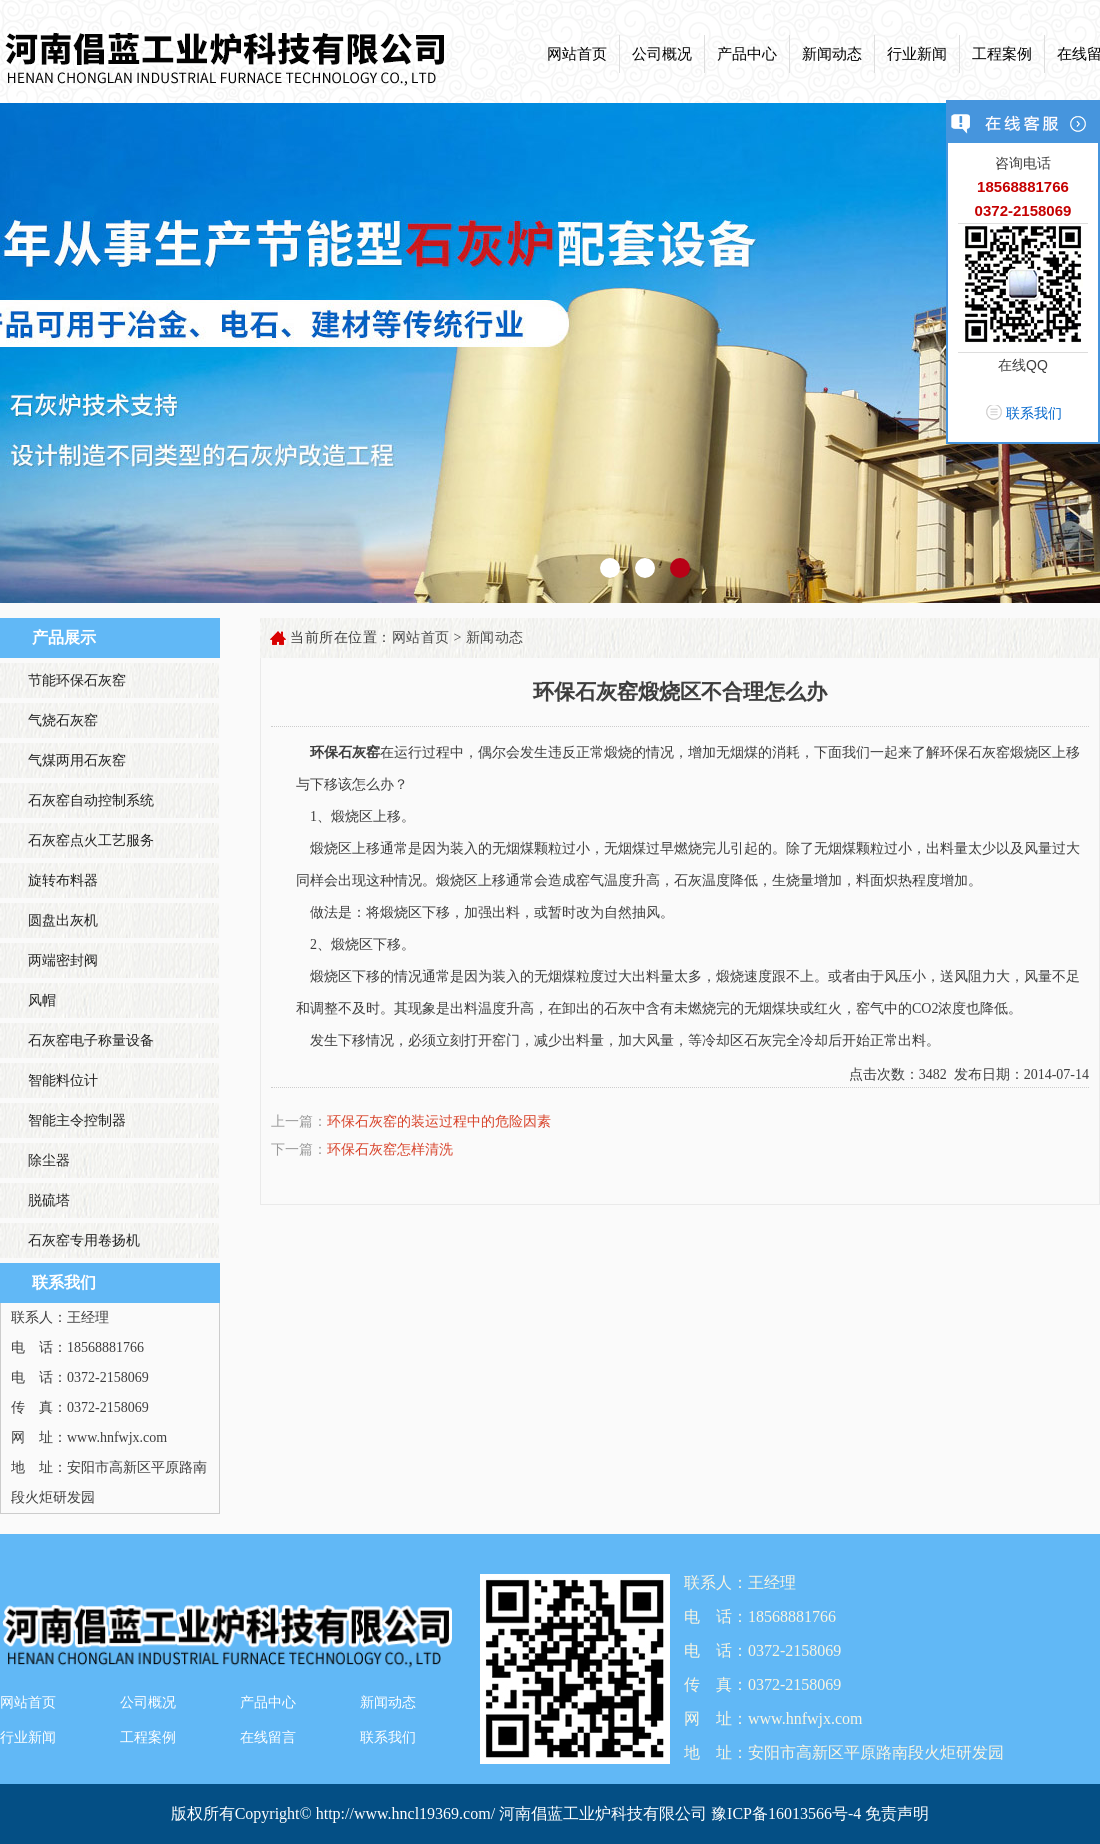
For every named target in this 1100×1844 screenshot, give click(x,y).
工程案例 (1002, 54)
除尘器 (49, 1160)
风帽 (42, 1000)
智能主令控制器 (77, 1120)
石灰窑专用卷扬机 (84, 1240)
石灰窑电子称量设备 (91, 1040)
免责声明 (897, 1813)
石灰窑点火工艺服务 (91, 840)
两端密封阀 (63, 960)
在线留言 (268, 1737)
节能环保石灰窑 (77, 680)
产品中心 (747, 54)
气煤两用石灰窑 (77, 760)
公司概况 (662, 54)
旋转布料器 (63, 880)
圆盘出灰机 (63, 920)
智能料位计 (63, 1080)
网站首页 (577, 54)
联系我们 (388, 1737)
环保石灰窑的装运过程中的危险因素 (439, 1121)
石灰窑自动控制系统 (91, 800)
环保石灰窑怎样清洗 (390, 1149)
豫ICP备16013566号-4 (788, 1813)
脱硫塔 (49, 1200)
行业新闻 (917, 54)
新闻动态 (832, 54)
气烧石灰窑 (63, 720)
